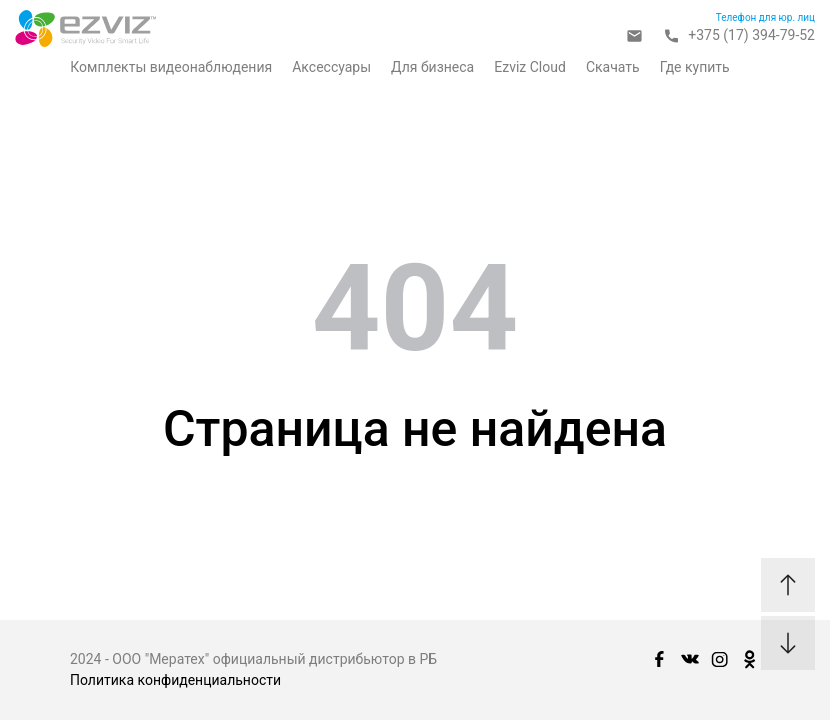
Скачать (613, 67)
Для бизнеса (432, 67)
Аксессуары (331, 67)
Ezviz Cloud (530, 67)
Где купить (695, 67)
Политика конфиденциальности (175, 680)
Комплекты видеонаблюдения (171, 67)
